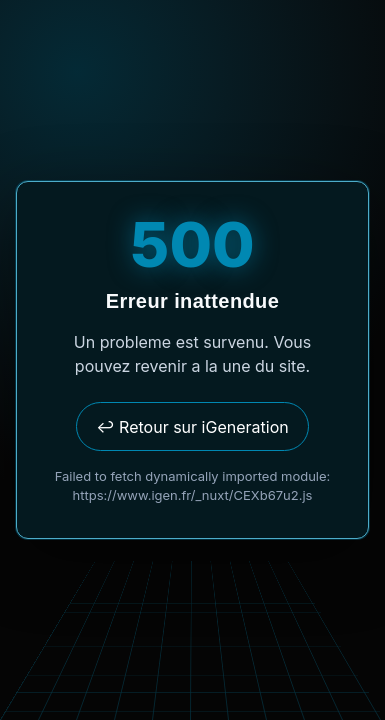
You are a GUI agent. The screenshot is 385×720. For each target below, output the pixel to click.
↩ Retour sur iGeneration (192, 427)
